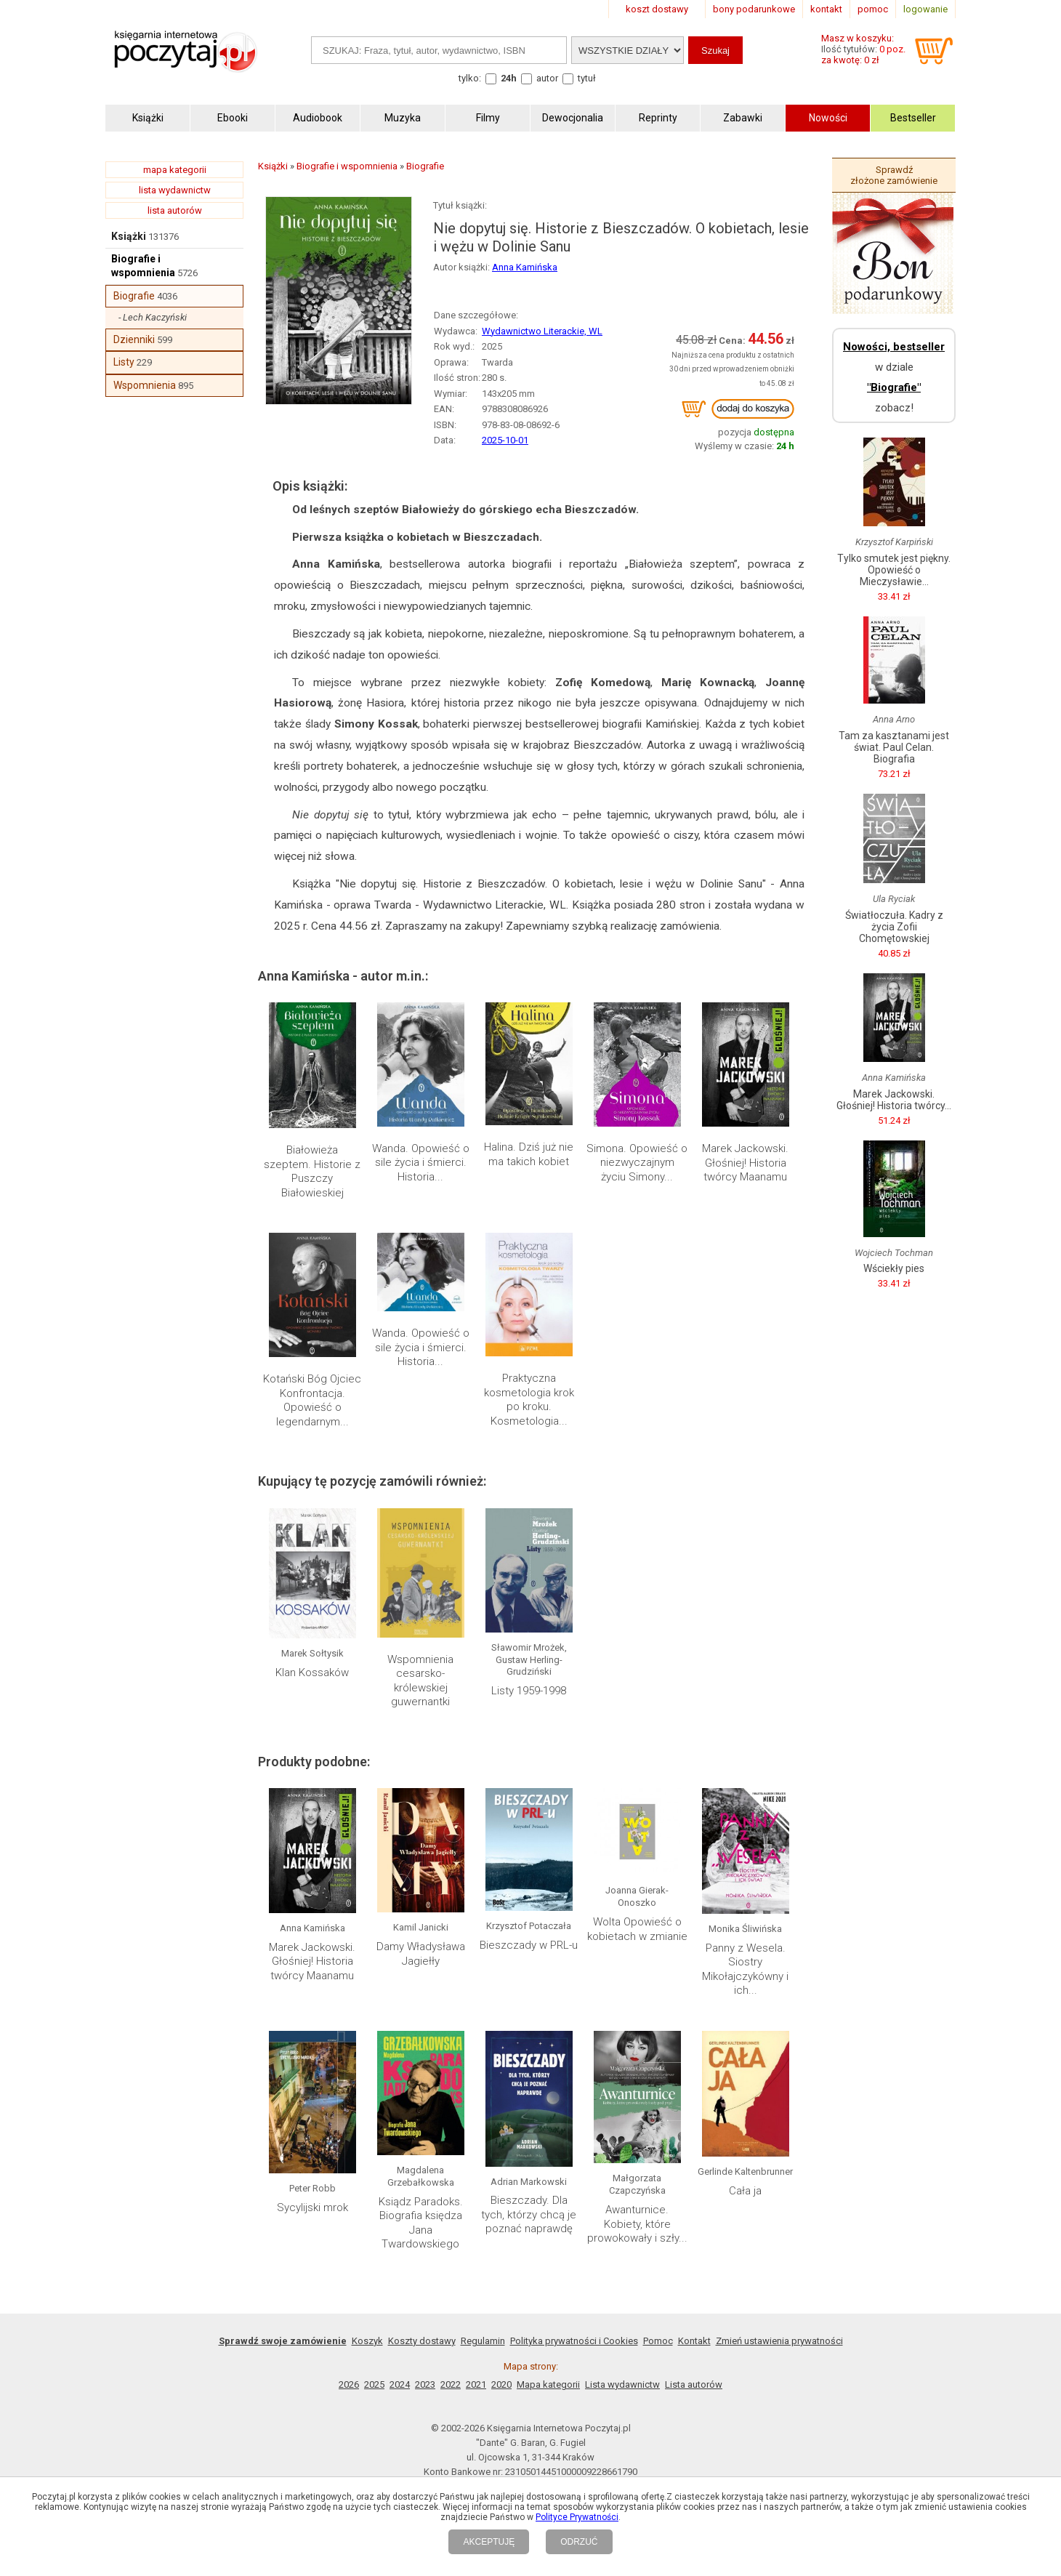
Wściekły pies (893, 1268)
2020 (501, 2384)
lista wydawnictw (175, 190)
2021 (476, 2384)
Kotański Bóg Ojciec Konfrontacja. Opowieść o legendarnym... (312, 1400)
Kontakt (694, 2340)
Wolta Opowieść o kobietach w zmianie (637, 1929)
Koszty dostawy (422, 2340)
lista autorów (175, 210)
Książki (128, 236)
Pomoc (658, 2340)
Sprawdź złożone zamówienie (893, 175)
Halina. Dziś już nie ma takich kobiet (528, 1154)
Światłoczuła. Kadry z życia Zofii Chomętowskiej (894, 926)
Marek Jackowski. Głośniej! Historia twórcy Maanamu (745, 1162)
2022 (450, 2384)
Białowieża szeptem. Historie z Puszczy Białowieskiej (312, 1171)
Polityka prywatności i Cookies (574, 2340)
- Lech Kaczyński (152, 317)
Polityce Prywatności (577, 2517)
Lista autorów (693, 2384)
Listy (123, 362)
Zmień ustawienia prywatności (779, 2340)
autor (547, 78)
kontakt (826, 9)
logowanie (925, 9)
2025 (374, 2384)
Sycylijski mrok (312, 2207)
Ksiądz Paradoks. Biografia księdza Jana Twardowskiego (421, 2223)
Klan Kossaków (312, 1672)
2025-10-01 (505, 440)
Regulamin (483, 2340)
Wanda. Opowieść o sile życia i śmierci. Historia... (420, 1162)
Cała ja (745, 2190)
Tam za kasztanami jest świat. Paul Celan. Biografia (894, 747)
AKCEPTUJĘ (489, 2542)
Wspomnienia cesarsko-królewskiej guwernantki (420, 1681)
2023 (425, 2384)
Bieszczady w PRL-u (529, 1945)
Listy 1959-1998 (528, 1690)
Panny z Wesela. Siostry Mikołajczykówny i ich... (745, 1969)
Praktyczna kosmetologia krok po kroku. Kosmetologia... (529, 1400)
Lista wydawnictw (622, 2384)
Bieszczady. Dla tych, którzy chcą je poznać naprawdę (528, 2214)
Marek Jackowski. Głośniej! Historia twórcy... (893, 1099)
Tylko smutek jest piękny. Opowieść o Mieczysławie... (894, 569)
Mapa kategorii (548, 2384)
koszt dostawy (657, 9)
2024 (400, 2384)
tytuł (587, 78)
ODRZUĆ (578, 2542)
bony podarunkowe (754, 9)
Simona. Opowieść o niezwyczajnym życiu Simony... (636, 1162)
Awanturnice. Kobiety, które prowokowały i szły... (637, 2224)
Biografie (134, 296)
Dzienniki (134, 339)
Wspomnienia (144, 385)
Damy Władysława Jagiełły (420, 1954)
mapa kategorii (174, 169)
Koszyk (367, 2340)
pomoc (873, 9)
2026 (349, 2384)
